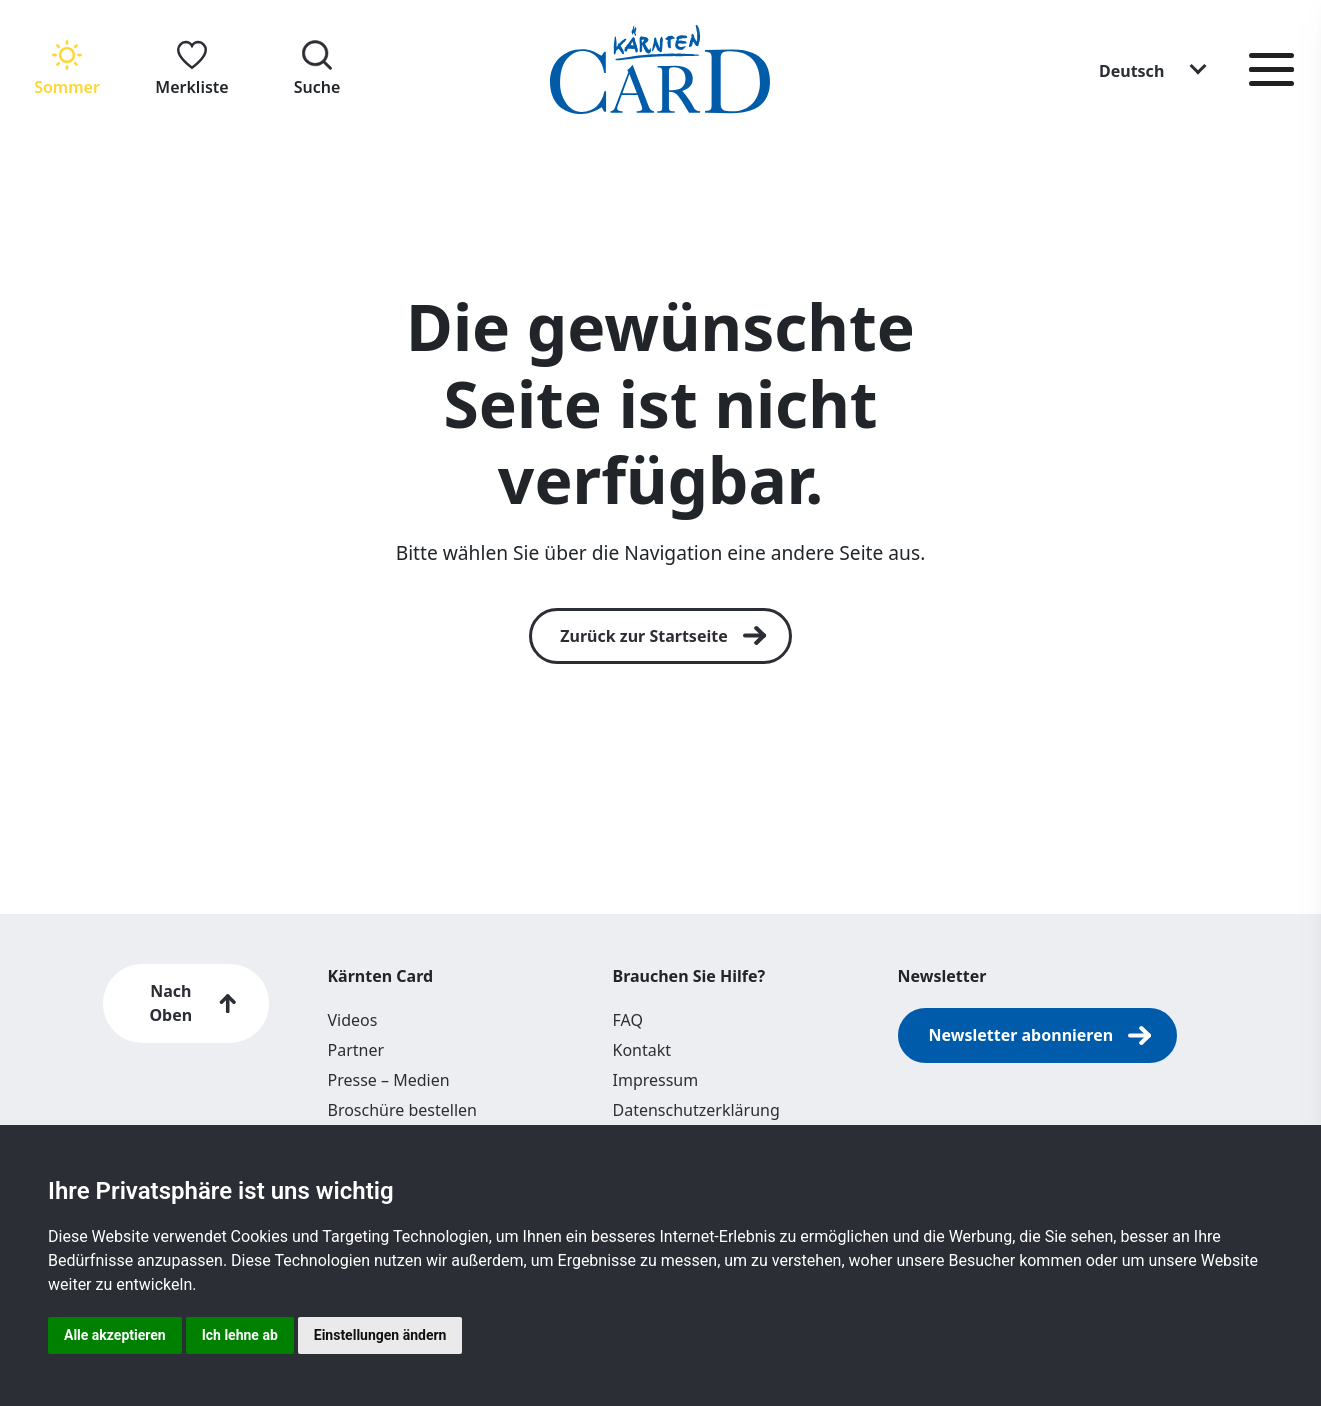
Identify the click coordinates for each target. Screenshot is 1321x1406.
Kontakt (642, 1050)
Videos (353, 1020)
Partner (356, 1050)
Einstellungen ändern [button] (380, 1335)
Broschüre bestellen (402, 1110)
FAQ (628, 1020)
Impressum (656, 1080)
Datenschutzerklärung (696, 1110)
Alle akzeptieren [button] (115, 1335)
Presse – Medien (389, 1080)
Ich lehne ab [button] (240, 1335)
